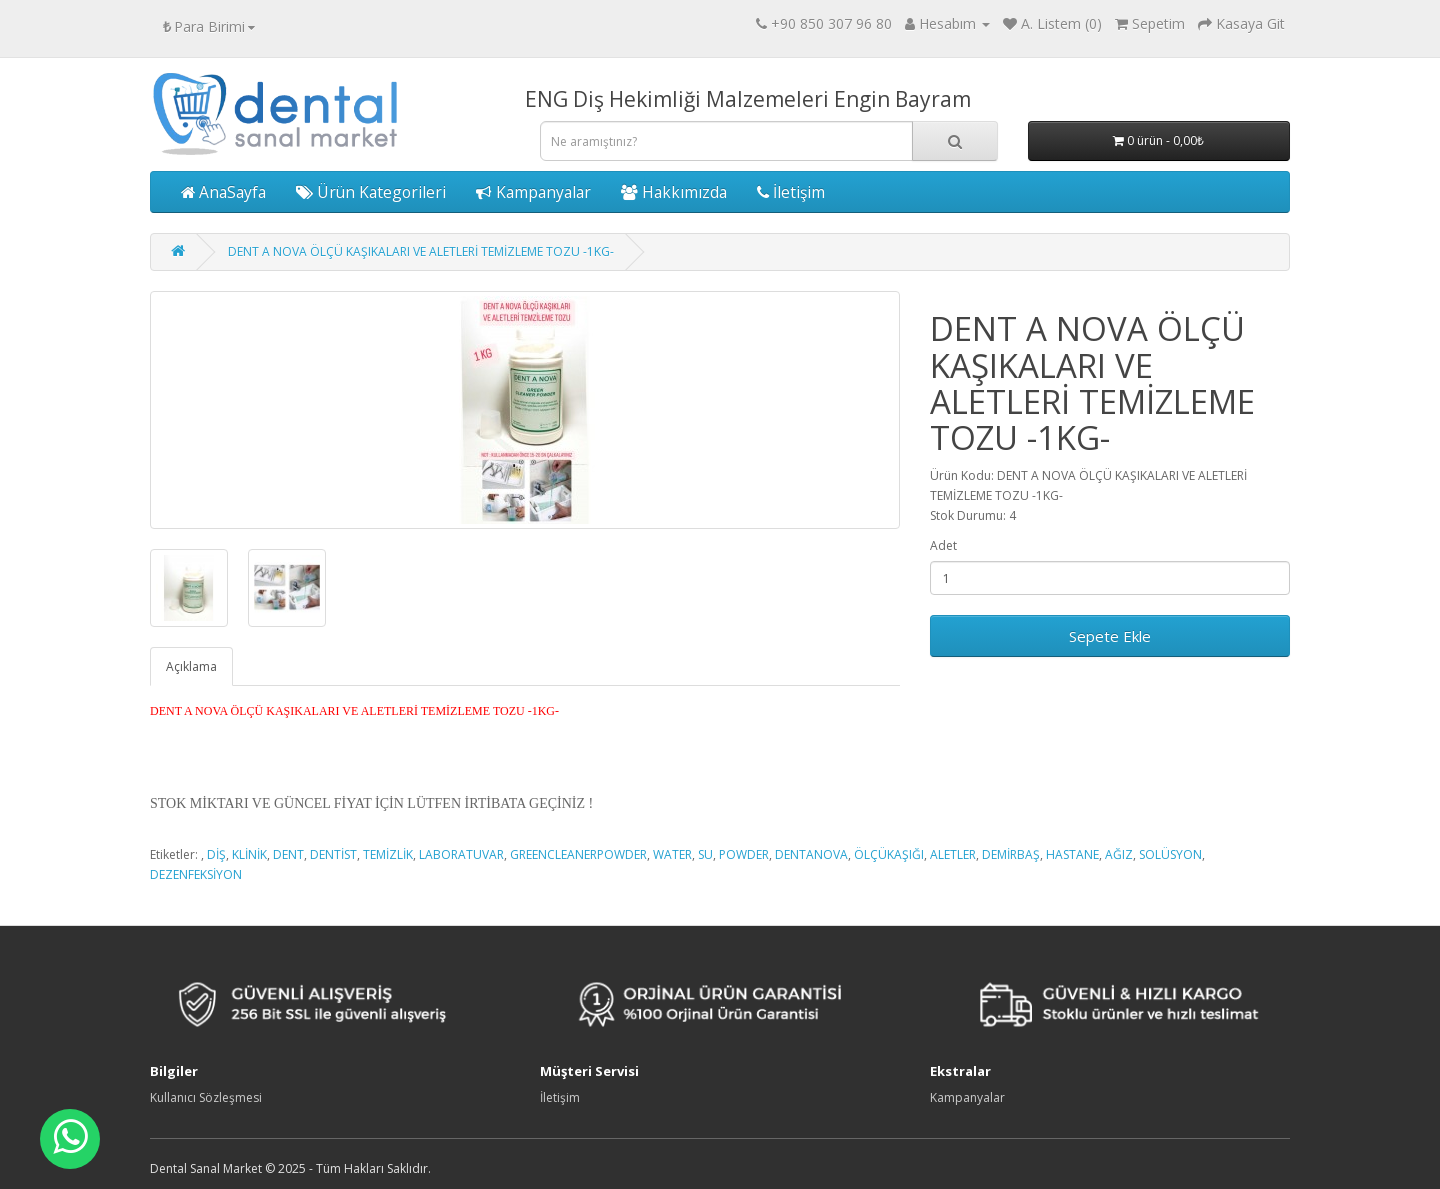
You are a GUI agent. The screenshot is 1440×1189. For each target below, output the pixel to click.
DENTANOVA (811, 854)
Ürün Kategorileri (371, 192)
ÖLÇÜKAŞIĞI (889, 854)
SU (705, 854)
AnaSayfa (223, 192)
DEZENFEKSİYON (196, 874)
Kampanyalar (533, 192)
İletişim (791, 192)
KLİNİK (249, 854)
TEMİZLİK (388, 854)
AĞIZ (1119, 854)
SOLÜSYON (1170, 854)
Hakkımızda (674, 192)
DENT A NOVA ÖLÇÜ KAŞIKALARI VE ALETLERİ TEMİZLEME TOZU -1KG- (421, 251)
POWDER (744, 854)
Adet (943, 545)
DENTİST (333, 854)
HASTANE (1072, 854)
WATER (672, 854)
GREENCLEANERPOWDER (578, 854)
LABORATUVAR (461, 854)
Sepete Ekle (1110, 636)
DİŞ (216, 854)
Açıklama (191, 666)
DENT (288, 854)
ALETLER (953, 854)
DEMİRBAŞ (1011, 854)
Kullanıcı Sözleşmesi (206, 1097)
